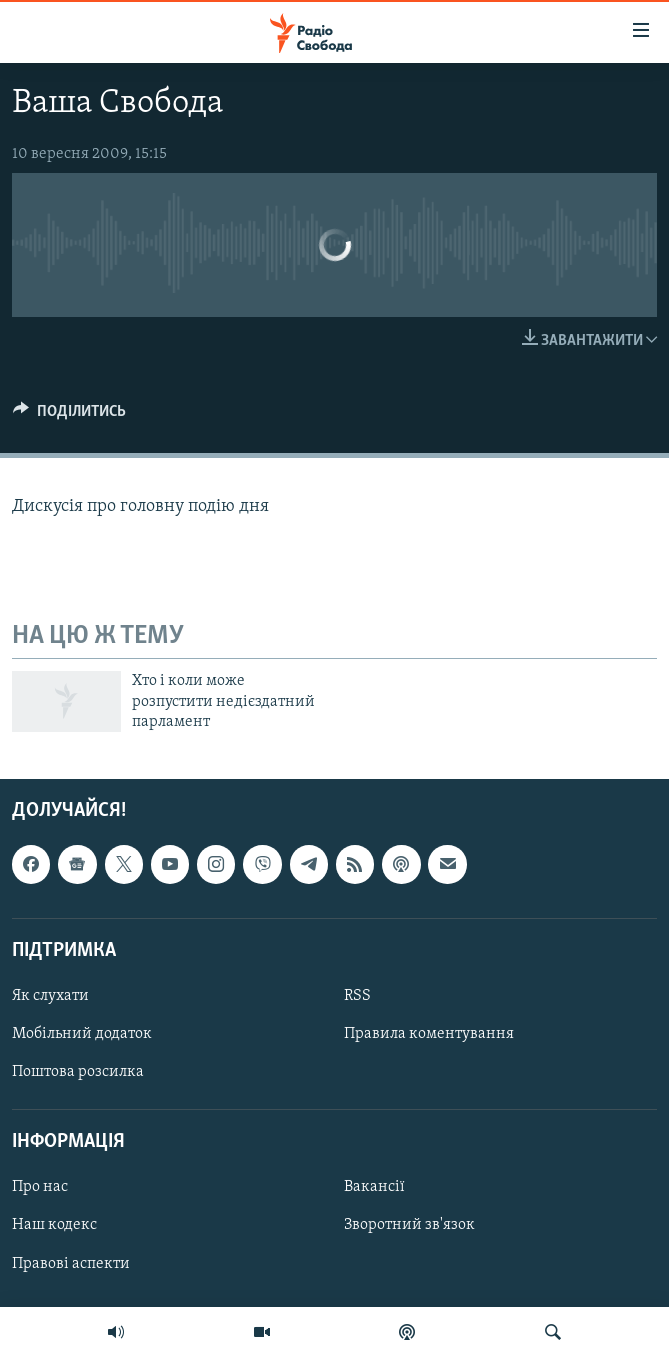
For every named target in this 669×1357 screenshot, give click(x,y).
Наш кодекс (54, 1226)
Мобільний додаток (82, 1034)
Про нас (40, 1188)
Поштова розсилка (78, 1072)
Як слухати (50, 996)
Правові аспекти (71, 1264)
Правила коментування (429, 1034)
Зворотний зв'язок (409, 1226)
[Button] (69, 416)
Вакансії (374, 1188)
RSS (357, 996)
